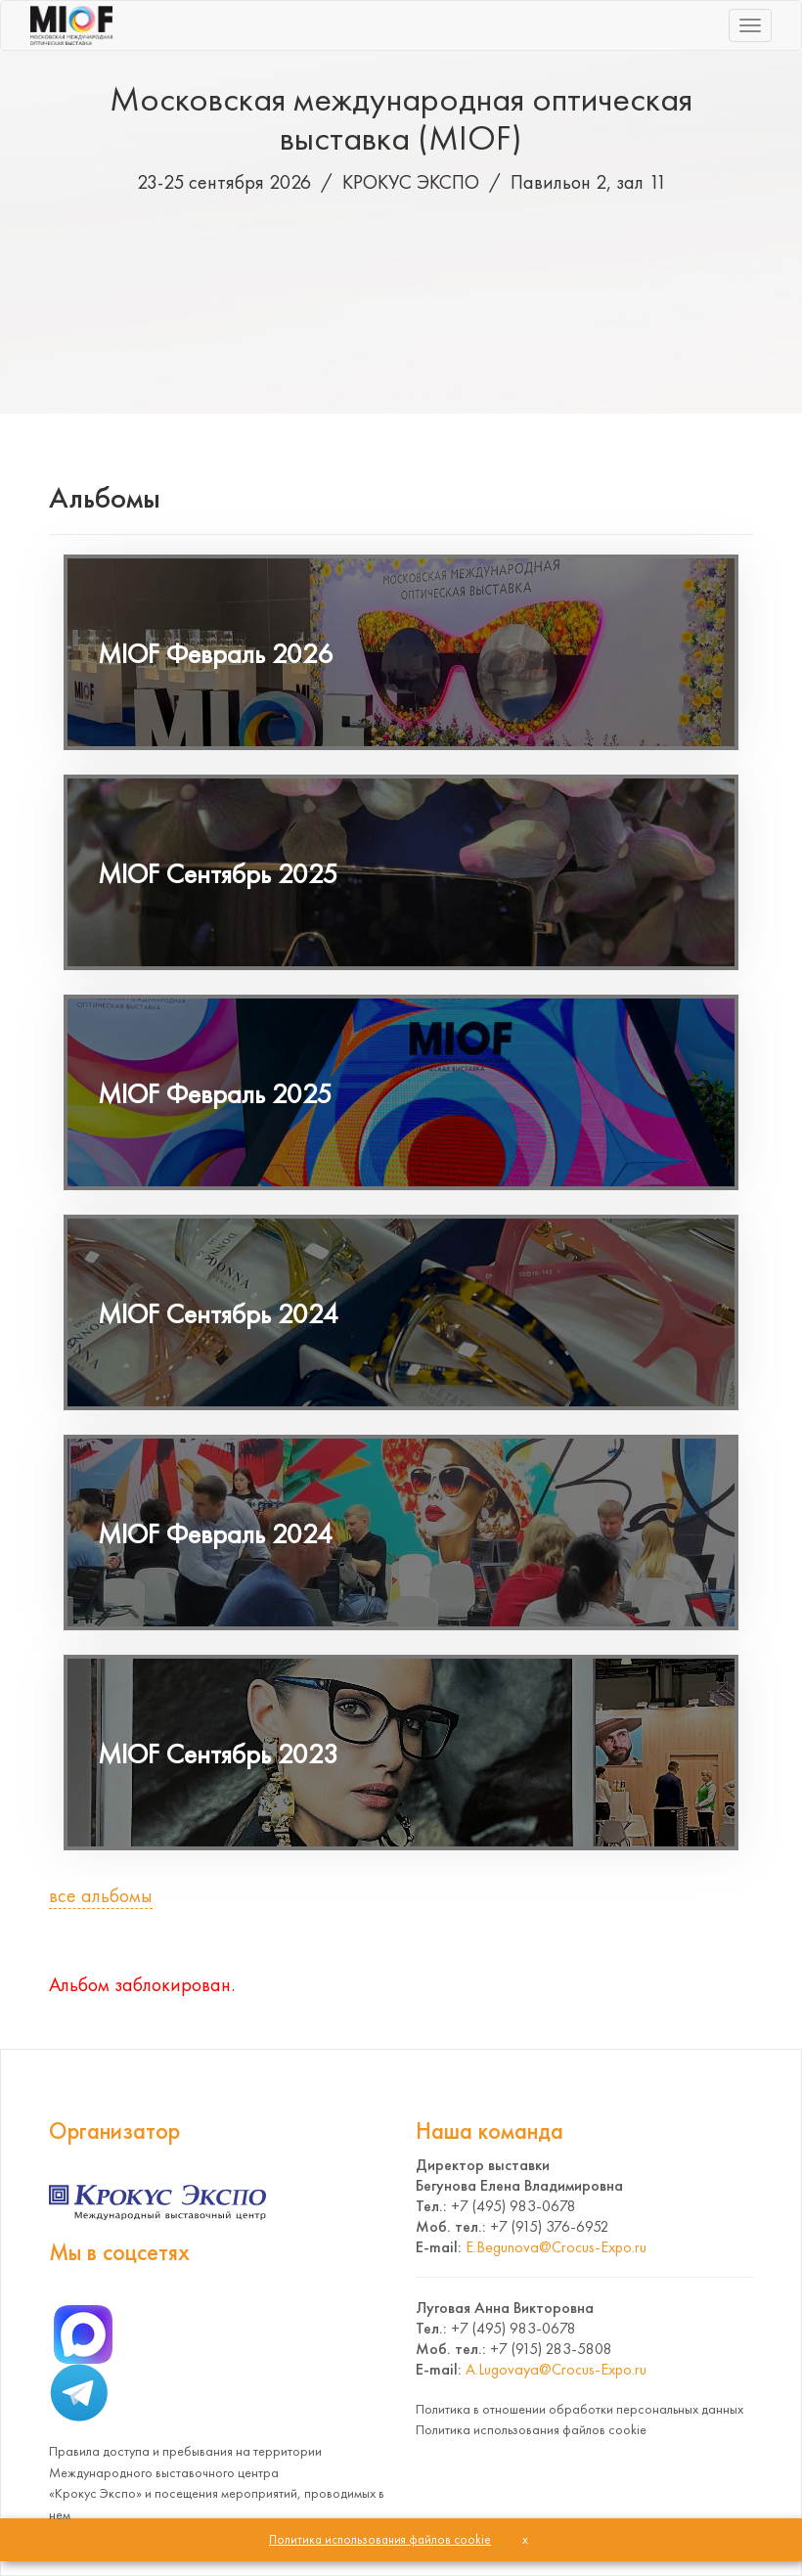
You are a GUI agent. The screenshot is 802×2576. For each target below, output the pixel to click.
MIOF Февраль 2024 (215, 1534)
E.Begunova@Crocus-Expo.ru (556, 2247)
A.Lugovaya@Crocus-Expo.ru (556, 2369)
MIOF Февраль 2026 (215, 654)
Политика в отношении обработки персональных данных (579, 2409)
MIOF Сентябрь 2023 (218, 1754)
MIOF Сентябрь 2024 (218, 1314)
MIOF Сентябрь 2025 (218, 874)
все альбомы (101, 1895)
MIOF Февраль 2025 (215, 1094)
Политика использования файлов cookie (531, 2429)
